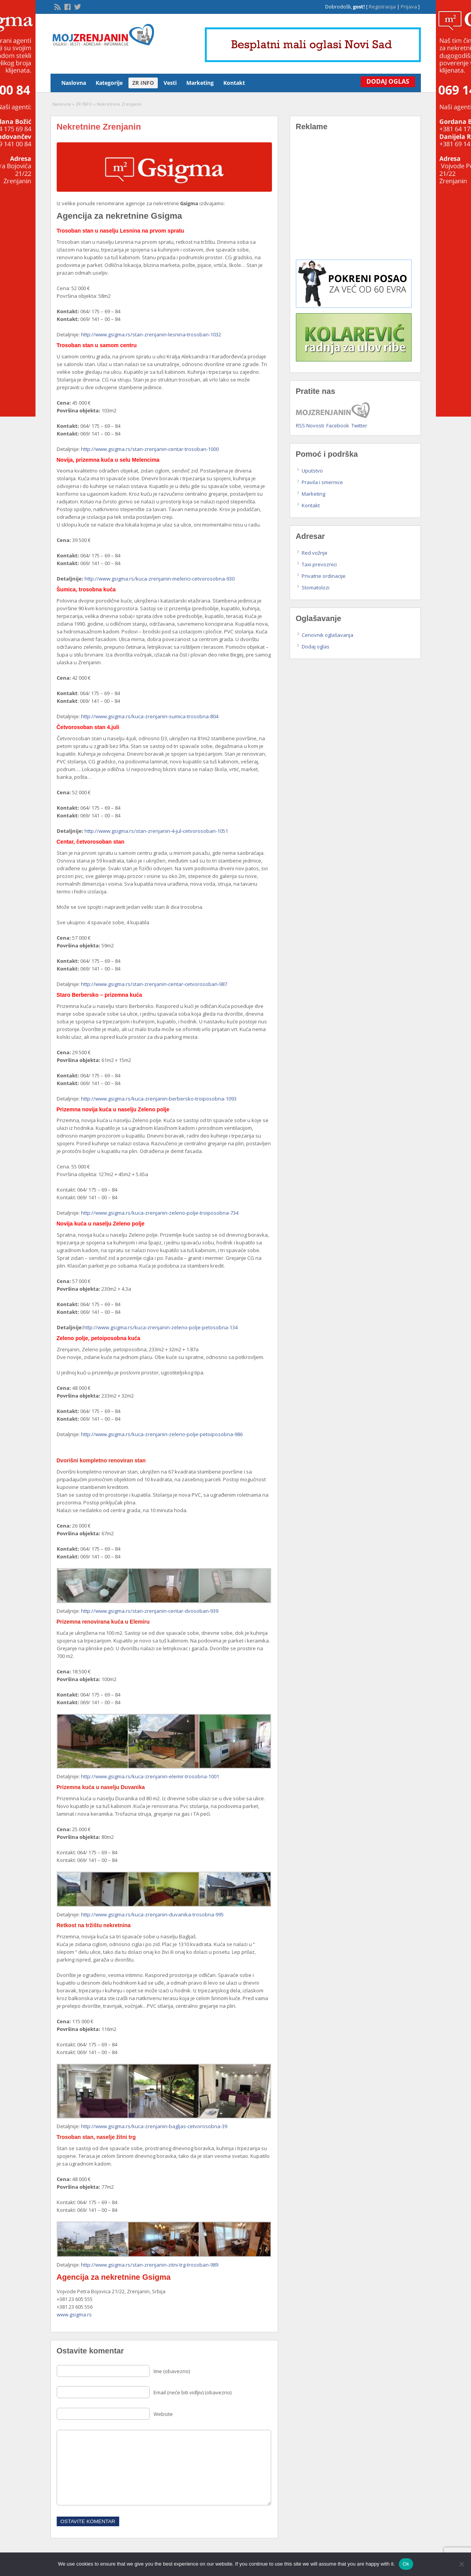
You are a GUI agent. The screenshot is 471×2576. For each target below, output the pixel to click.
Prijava (409, 6)
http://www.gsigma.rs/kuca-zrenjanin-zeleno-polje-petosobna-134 (160, 1327)
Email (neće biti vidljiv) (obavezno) (192, 2392)
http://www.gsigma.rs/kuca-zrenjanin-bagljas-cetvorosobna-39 (154, 2126)
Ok (406, 2564)
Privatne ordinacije (324, 575)
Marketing (200, 82)
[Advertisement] (355, 201)
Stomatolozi (315, 587)
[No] (461, 2564)
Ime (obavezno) (172, 2371)
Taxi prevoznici (319, 564)
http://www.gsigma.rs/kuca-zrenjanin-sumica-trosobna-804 (149, 716)
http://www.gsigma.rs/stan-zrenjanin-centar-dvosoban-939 (149, 1610)
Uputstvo (312, 470)
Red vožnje (315, 552)
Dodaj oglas (315, 646)
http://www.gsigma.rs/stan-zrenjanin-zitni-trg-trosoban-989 (149, 2264)
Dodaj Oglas (386, 81)
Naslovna (73, 82)
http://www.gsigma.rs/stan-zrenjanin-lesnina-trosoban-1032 (151, 334)
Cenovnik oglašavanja (327, 634)
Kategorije (109, 82)
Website (163, 2414)
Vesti (170, 82)
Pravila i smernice (322, 482)
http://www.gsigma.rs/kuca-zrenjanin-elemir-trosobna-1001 (150, 1776)
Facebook (337, 425)
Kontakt (234, 82)
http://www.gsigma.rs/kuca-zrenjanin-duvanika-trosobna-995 (152, 1914)
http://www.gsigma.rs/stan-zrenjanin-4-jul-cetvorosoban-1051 (156, 830)
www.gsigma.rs (74, 2314)
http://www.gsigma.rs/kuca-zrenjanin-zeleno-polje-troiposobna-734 (159, 1212)
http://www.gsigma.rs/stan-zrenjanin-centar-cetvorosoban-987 (154, 984)
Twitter (359, 425)
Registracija (382, 6)
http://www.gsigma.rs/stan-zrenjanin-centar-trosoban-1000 (150, 449)
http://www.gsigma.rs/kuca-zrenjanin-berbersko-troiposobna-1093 (158, 1098)
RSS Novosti (310, 425)
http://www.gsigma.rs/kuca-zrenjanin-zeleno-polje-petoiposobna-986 (162, 1434)
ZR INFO (143, 82)
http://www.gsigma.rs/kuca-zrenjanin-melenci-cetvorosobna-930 (159, 578)
